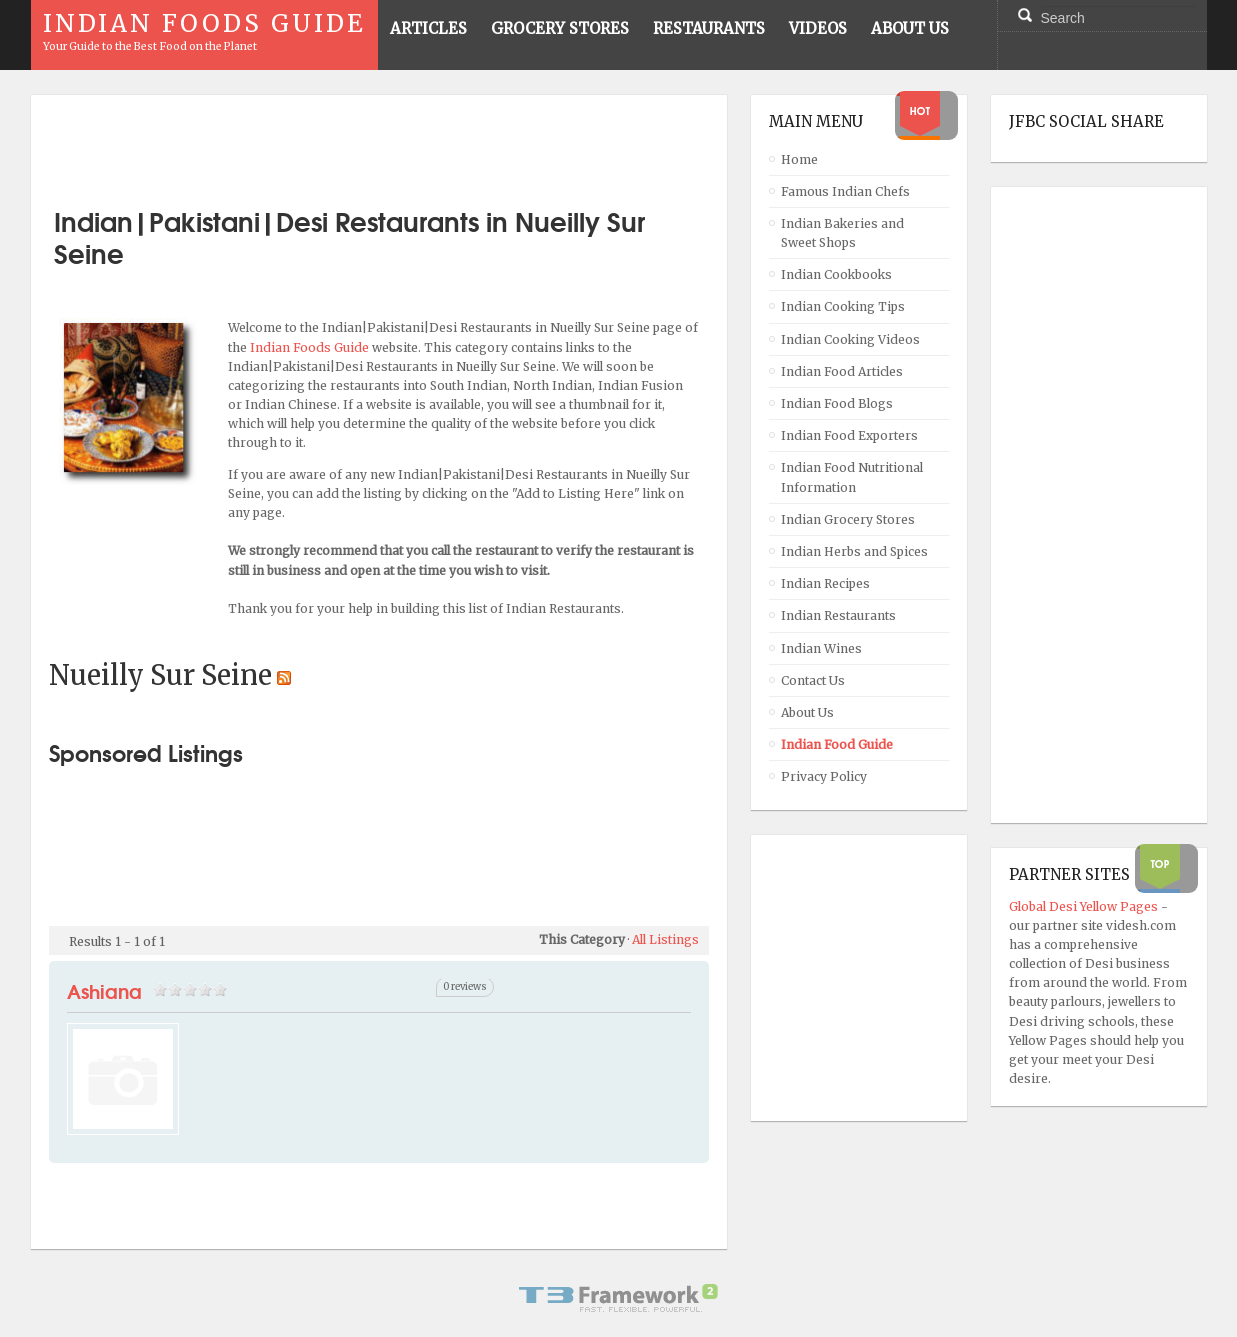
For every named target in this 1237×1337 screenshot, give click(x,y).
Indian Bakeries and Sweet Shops (842, 233)
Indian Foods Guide (311, 347)
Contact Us (813, 680)
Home (799, 159)
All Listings (665, 939)
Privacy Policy (824, 776)
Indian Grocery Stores (848, 519)
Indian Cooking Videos (850, 339)
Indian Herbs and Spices (854, 551)
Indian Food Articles (842, 371)
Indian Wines (821, 648)
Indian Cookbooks (836, 274)
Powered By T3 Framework (619, 1298)
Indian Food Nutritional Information (852, 477)
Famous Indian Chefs (845, 191)
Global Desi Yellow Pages (1085, 906)
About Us (807, 712)
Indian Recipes (825, 583)
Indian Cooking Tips (843, 306)
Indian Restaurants (838, 615)
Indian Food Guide (837, 744)
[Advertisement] (379, 143)
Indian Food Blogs (837, 403)
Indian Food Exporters (849, 435)
